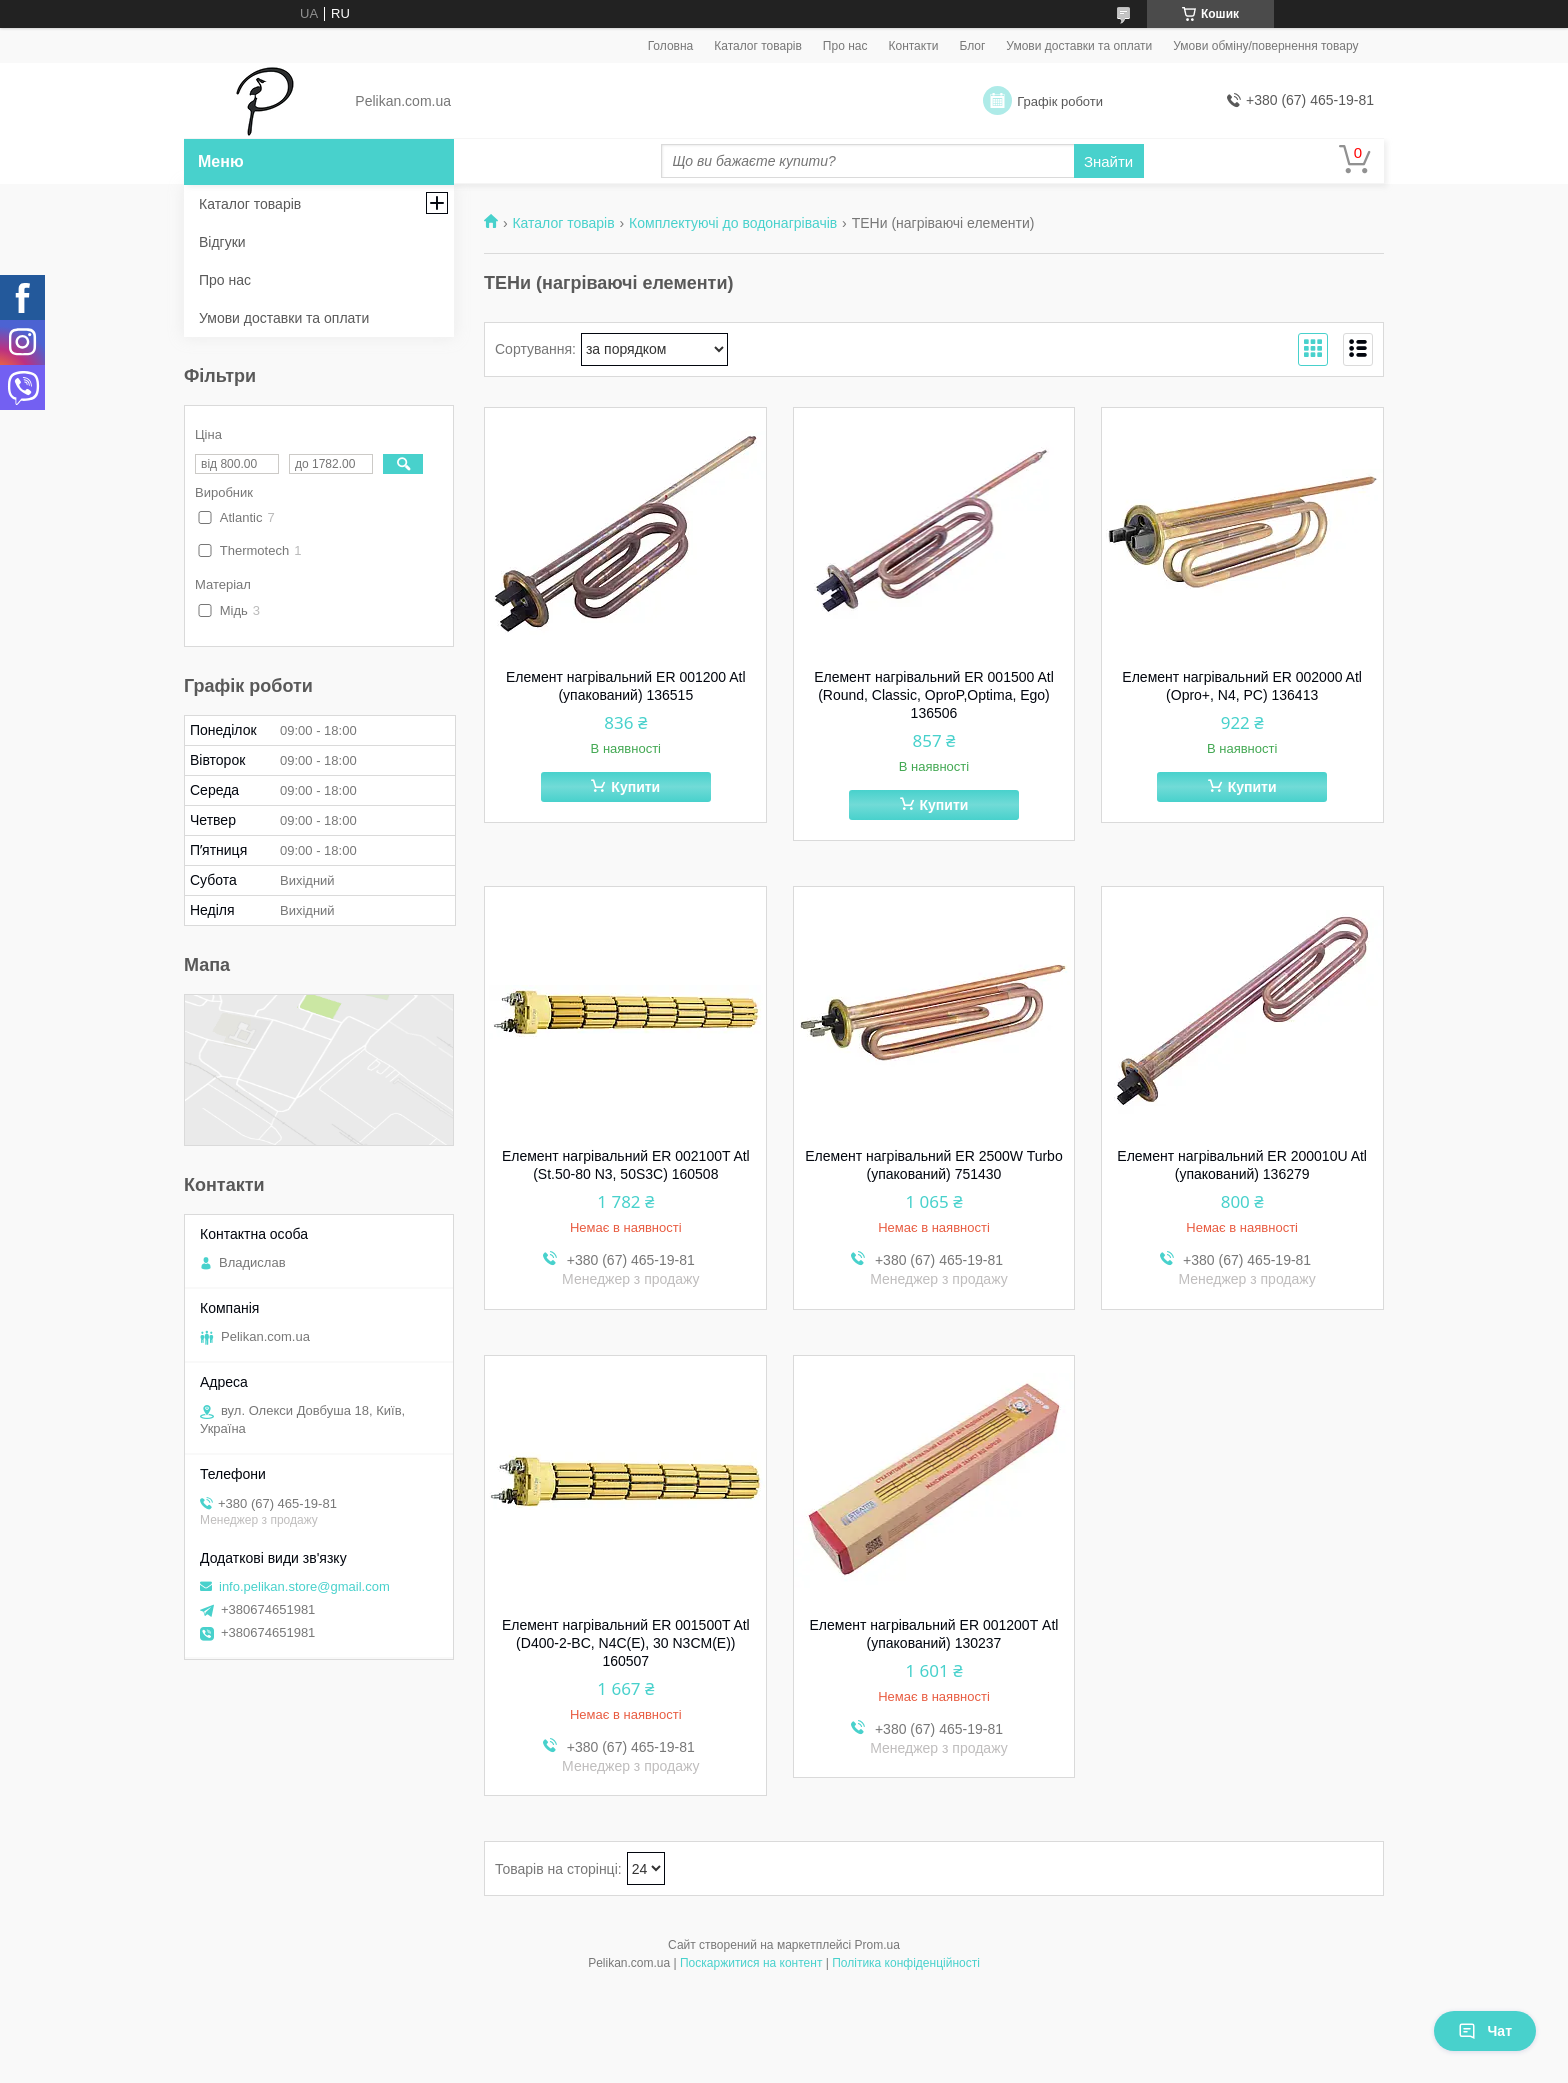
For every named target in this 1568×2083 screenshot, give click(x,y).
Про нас (845, 46)
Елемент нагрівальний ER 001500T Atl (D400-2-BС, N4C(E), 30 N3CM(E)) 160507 (626, 1643)
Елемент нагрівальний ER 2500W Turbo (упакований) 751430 (933, 1165)
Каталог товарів (758, 46)
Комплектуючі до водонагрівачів (733, 223)
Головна (671, 46)
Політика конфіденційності (906, 1963)
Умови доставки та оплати (1079, 46)
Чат (1485, 2031)
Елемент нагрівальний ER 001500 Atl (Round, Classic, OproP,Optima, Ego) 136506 (934, 695)
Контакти (913, 46)
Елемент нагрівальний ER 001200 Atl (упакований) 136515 (626, 686)
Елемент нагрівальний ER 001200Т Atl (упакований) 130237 (934, 1634)
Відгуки (222, 242)
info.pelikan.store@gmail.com (304, 1586)
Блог (972, 46)
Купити (635, 787)
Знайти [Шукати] (1108, 161)
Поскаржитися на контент (751, 1963)
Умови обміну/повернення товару (1265, 46)
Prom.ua (877, 1945)
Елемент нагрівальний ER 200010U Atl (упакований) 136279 (1242, 1165)
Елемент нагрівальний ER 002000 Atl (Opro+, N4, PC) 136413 (1242, 686)
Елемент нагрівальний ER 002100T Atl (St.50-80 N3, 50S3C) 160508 (626, 1165)
